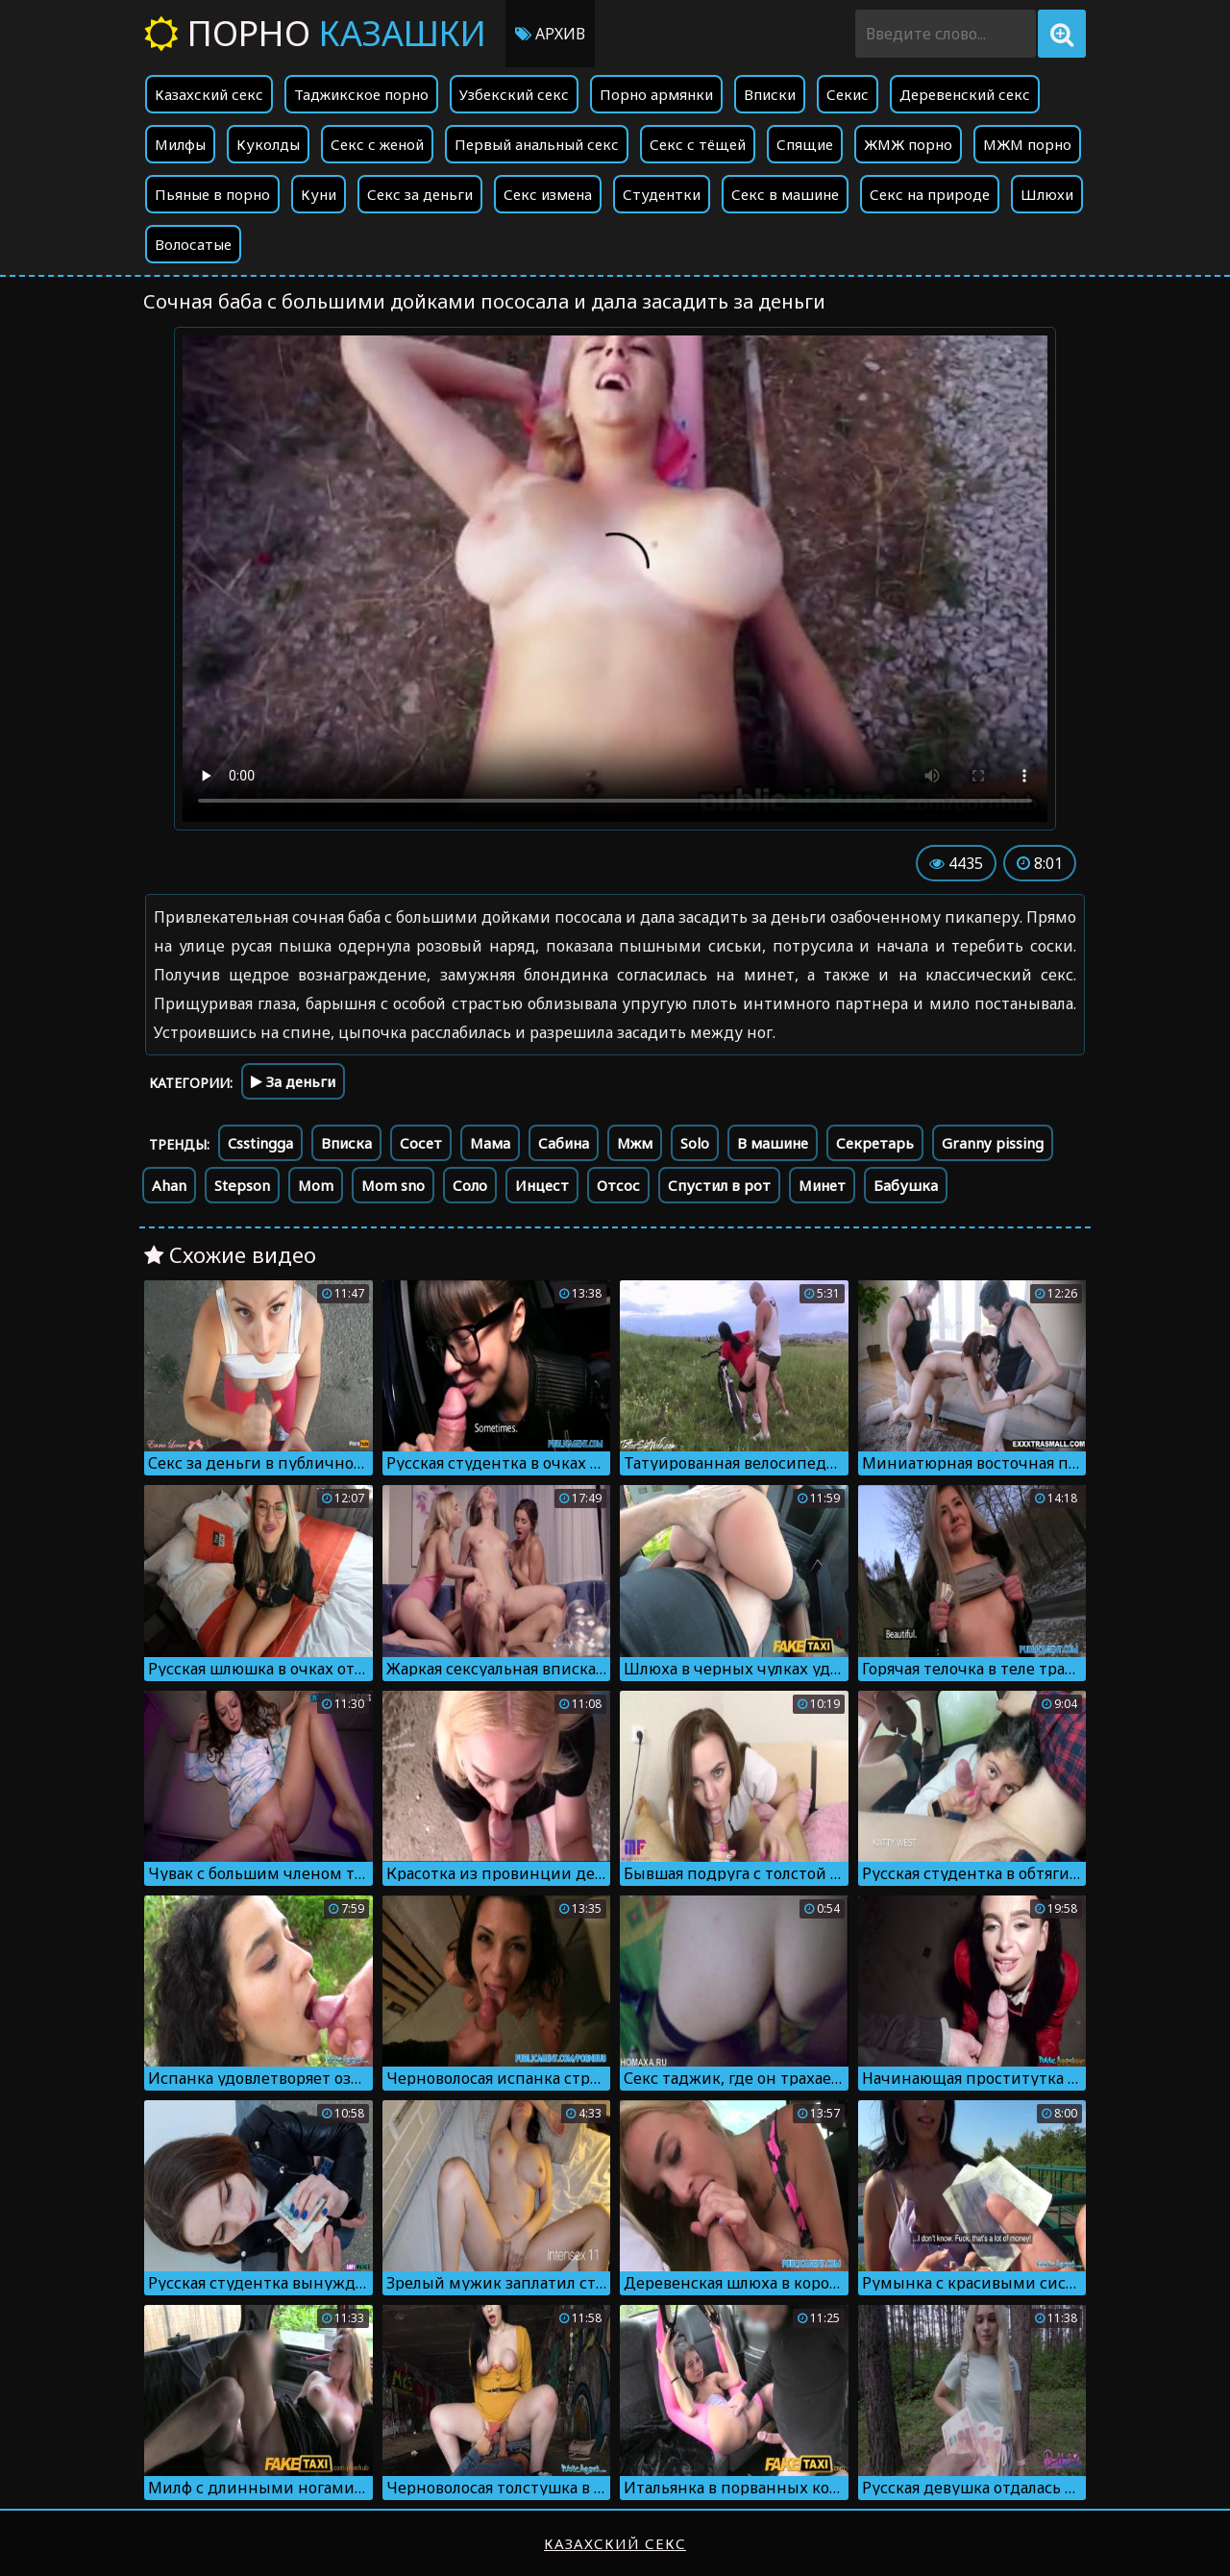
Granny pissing (993, 1142)
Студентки (662, 194)
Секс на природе (930, 194)
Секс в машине (785, 194)
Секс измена (548, 194)
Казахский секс (209, 94)
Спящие (804, 144)
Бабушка (905, 1185)
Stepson (242, 1185)
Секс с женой (377, 144)
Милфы (180, 144)
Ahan (169, 1185)
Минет (822, 1185)
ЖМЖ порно (908, 144)
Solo (694, 1142)
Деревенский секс (964, 94)
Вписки (770, 94)
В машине (772, 1142)
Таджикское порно (361, 94)
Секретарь (875, 1142)
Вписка (346, 1142)
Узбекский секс (514, 94)
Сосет (421, 1142)
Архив (550, 33)
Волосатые (193, 244)
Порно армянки (656, 94)
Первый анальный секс (537, 144)
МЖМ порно (1027, 144)
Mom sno (393, 1185)
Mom (315, 1185)
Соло (470, 1185)
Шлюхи (1047, 194)
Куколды (268, 144)
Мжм (634, 1142)
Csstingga (260, 1142)
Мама (490, 1142)
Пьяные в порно (212, 194)
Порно (315, 33)
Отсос (618, 1185)
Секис (847, 94)
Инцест (542, 1185)
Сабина (563, 1142)
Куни (318, 194)
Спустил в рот (719, 1185)
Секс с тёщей (698, 144)
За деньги (293, 1081)
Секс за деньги (420, 194)
